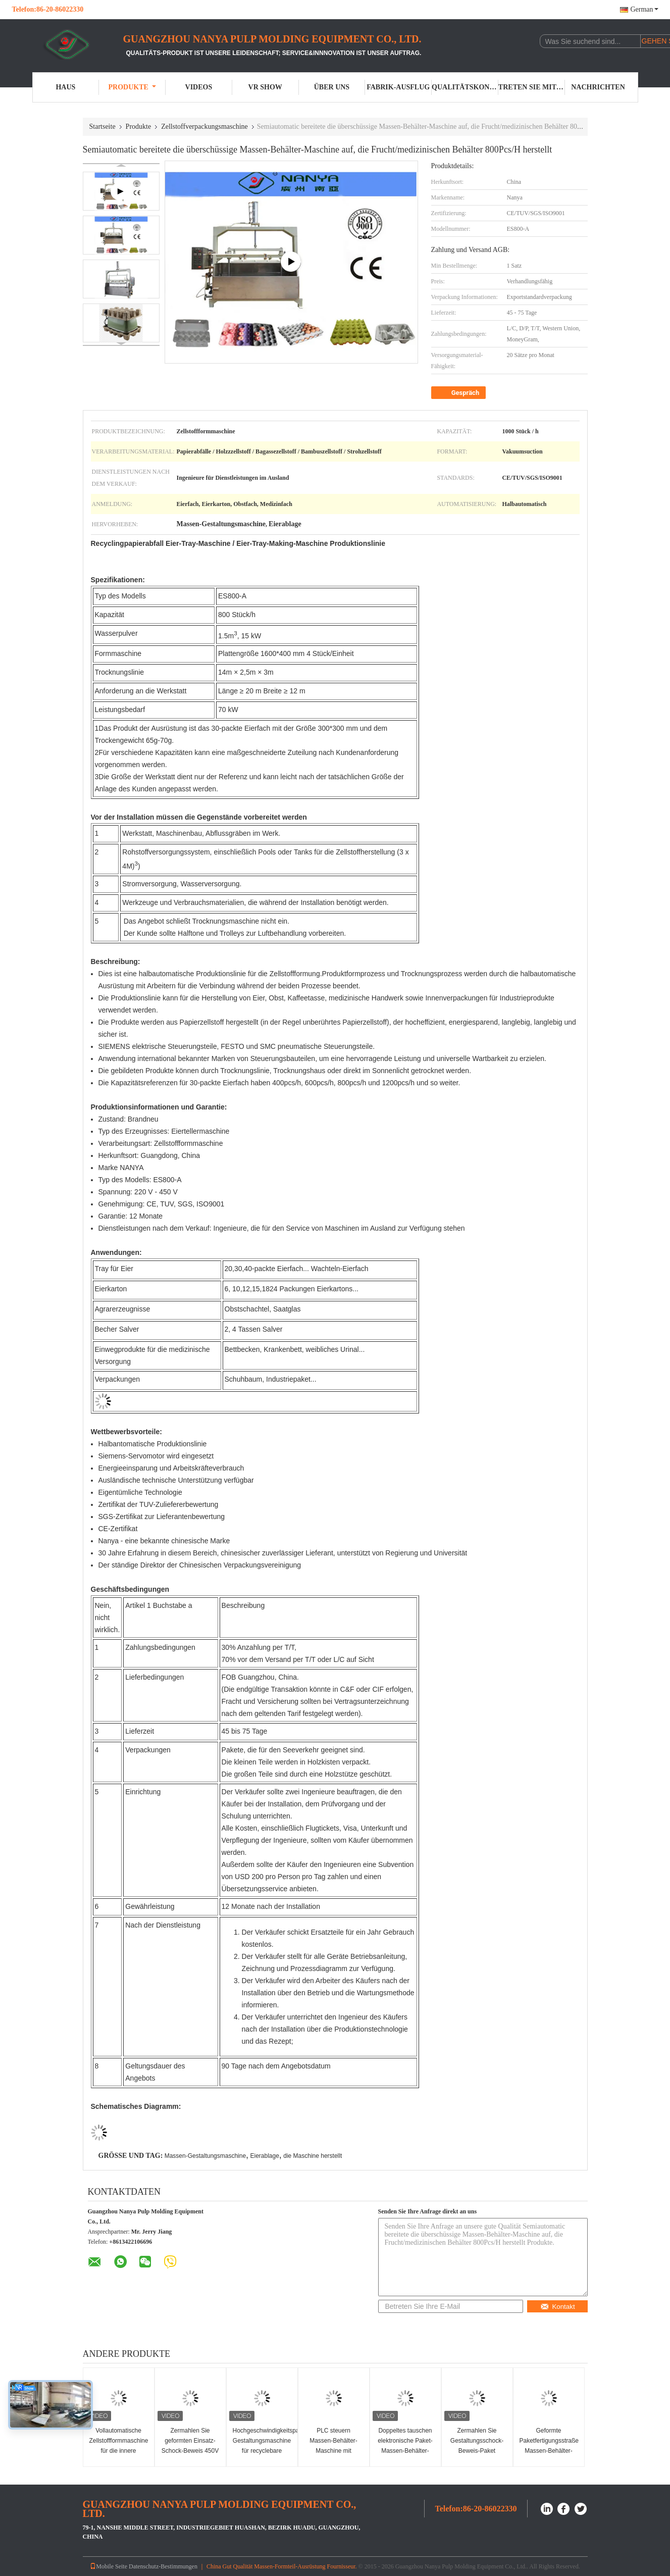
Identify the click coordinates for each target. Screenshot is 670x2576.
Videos (199, 87)
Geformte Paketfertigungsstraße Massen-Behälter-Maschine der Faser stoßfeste (549, 2450)
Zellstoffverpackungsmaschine (204, 126)
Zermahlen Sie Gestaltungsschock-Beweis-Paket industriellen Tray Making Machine (476, 2450)
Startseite (102, 126)
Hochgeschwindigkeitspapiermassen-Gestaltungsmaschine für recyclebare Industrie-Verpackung (263, 2445)
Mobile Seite (108, 2566)
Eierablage (264, 2155)
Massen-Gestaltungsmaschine (205, 2155)
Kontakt (557, 2306)
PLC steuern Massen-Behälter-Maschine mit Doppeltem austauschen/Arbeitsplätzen (335, 2450)
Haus (65, 87)
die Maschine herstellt (312, 2155)
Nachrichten (598, 87)
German (644, 9)
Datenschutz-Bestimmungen (163, 2566)
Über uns (331, 87)
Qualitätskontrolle (465, 87)
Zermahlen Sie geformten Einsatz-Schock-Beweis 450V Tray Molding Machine (190, 2450)
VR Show (265, 87)
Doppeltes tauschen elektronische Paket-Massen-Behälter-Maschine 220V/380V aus (405, 2450)
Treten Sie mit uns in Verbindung (531, 87)
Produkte (132, 87)
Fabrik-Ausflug (398, 87)
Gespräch (460, 393)
